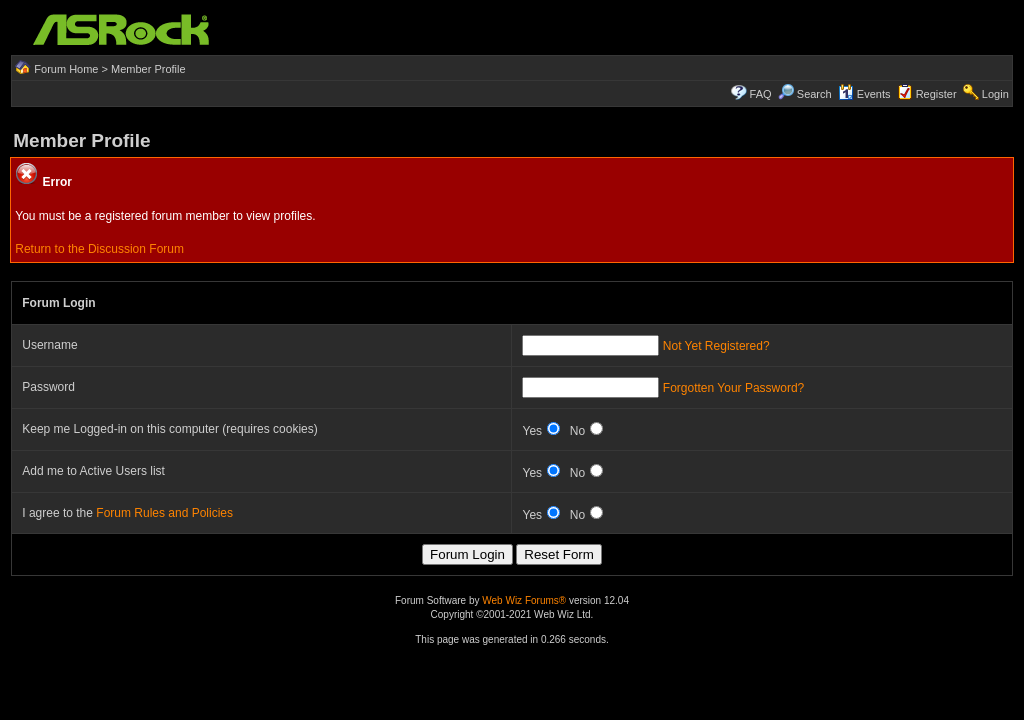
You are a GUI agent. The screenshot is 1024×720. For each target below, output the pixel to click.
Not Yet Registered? (716, 346)
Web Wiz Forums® (524, 600)
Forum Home (66, 69)
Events (864, 94)
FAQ (761, 94)
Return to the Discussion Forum (99, 249)
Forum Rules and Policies (164, 513)
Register (936, 94)
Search (814, 94)
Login (995, 94)
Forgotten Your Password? (733, 388)
